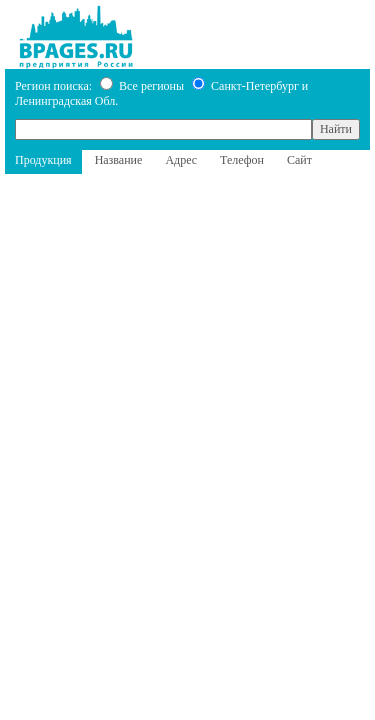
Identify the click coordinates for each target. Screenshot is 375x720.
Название (119, 160)
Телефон (242, 160)
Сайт (299, 160)
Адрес (181, 160)
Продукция (43, 160)
